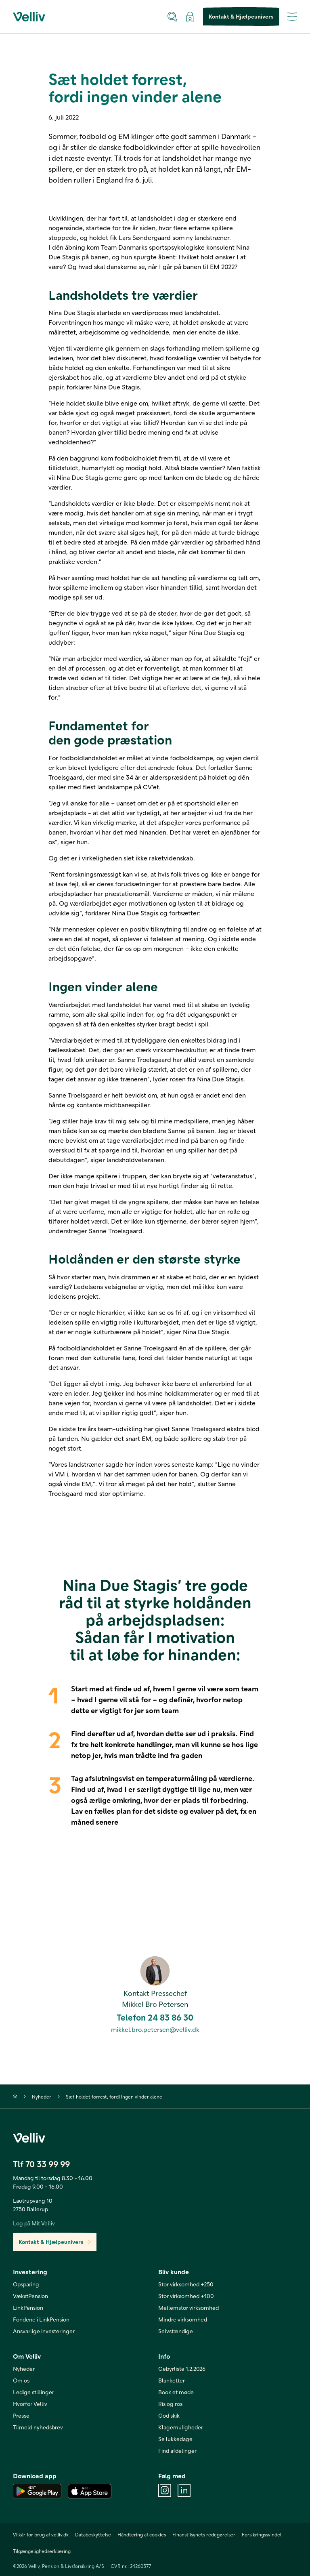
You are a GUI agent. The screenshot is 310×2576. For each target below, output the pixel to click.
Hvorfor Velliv (30, 2403)
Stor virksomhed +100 (186, 2295)
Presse (21, 2415)
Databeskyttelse (93, 2534)
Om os (21, 2380)
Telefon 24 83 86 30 (155, 2017)
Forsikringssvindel (261, 2534)
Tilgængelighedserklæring (42, 2551)
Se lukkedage (175, 2438)
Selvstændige (175, 2331)
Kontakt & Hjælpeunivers (241, 17)
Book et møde (176, 2392)
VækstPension (30, 2295)
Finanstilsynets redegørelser (203, 2534)
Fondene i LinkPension (41, 2319)
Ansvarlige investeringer (44, 2331)
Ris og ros (170, 2403)
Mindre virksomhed (182, 2319)
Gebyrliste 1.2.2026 (181, 2368)
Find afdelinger (177, 2450)
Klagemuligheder (180, 2427)
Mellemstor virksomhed (188, 2307)
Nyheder (41, 2096)
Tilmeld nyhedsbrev (38, 2427)
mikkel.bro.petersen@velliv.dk (155, 2029)
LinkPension (28, 2307)
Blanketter (171, 2380)
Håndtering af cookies (141, 2534)
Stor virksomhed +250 (186, 2284)
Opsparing (26, 2284)
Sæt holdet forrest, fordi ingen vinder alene (114, 2096)
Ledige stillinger (33, 2392)
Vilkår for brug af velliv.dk (41, 2534)
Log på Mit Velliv (34, 2223)
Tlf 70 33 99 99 (41, 2164)
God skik (169, 2415)
